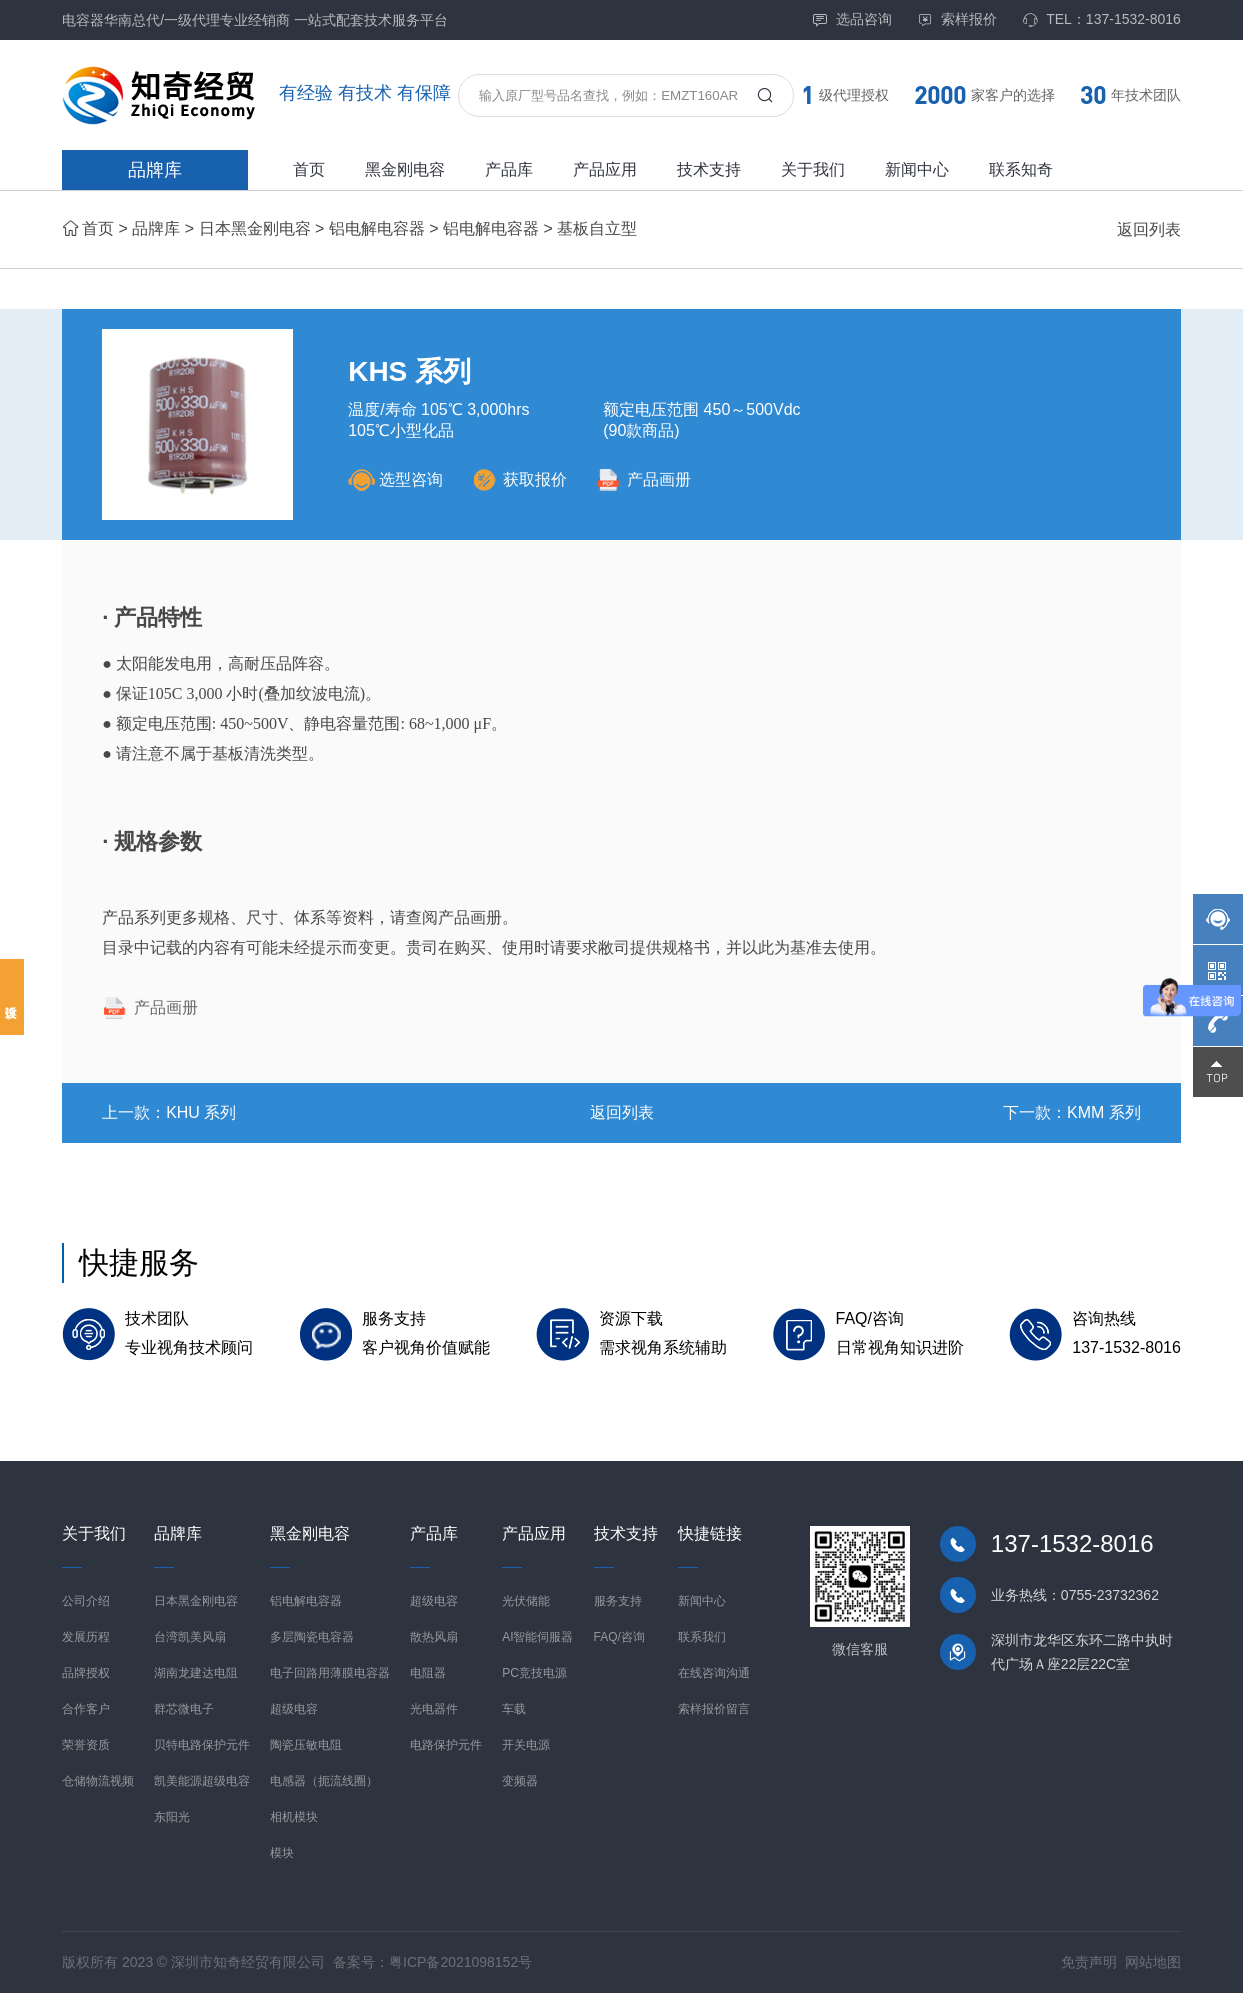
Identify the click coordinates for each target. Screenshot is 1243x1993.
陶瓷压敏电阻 (306, 1745)
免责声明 (1089, 1962)
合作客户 (86, 1709)
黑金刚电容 (405, 169)
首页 (309, 169)
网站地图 (1153, 1962)
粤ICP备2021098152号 (460, 1962)
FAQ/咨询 (619, 1637)
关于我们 (813, 169)
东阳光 (172, 1817)
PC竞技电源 (534, 1673)
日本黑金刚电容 (255, 228)
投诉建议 (12, 997)
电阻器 (428, 1673)
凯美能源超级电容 (202, 1781)
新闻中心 (917, 169)
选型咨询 (395, 479)
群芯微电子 (184, 1709)
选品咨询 (852, 19)
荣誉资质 (86, 1745)
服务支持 (618, 1601)
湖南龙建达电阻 (196, 1673)
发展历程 (86, 1637)
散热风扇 (434, 1637)
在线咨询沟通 (714, 1673)
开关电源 (526, 1745)
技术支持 (709, 169)
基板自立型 (597, 228)
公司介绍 (86, 1601)
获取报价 (519, 479)
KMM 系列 (1104, 1112)
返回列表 (1149, 229)
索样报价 (957, 19)
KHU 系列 (201, 1112)
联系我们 (702, 1637)
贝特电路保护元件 (202, 1745)
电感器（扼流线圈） (324, 1781)
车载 (514, 1709)
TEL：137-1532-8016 (1101, 19)
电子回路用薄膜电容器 (330, 1673)
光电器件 (434, 1709)
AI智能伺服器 (537, 1637)
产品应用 (605, 169)
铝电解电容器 (377, 228)
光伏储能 (526, 1601)
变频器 (520, 1781)
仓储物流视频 (98, 1781)
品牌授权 (86, 1673)
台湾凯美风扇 (190, 1637)
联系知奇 (1021, 169)
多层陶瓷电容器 (312, 1637)
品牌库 (155, 170)
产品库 (509, 169)
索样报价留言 (714, 1709)
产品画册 (643, 479)
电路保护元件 (446, 1745)
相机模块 (294, 1817)
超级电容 (294, 1709)
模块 (282, 1853)
